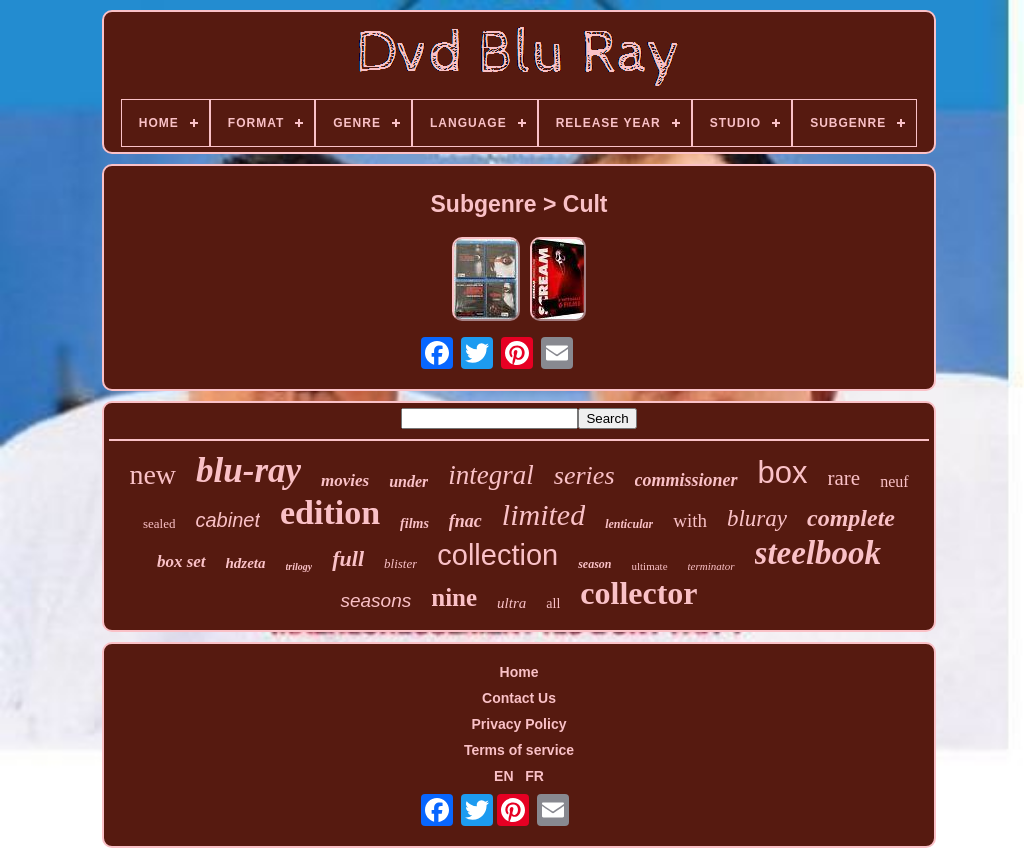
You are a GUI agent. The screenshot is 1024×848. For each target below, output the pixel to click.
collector (638, 593)
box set (181, 561)
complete (851, 518)
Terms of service (519, 750)
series (584, 475)
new (152, 474)
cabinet (227, 520)
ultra (511, 603)
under (408, 481)
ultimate (650, 566)
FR (534, 776)
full (348, 558)
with (690, 520)
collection (497, 555)
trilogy (299, 566)
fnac (465, 521)
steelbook (818, 553)
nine (454, 597)
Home (519, 672)
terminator (711, 566)
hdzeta (246, 563)
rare (844, 478)
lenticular (629, 524)
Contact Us (519, 698)
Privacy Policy (519, 724)
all (553, 603)
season (594, 564)
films (414, 523)
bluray (757, 518)
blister (400, 563)
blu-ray (248, 470)
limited (543, 514)
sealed (159, 523)
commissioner (686, 480)
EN (503, 776)
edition (330, 512)
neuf (894, 481)
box (783, 472)
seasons (375, 600)
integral (491, 475)
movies (345, 480)
